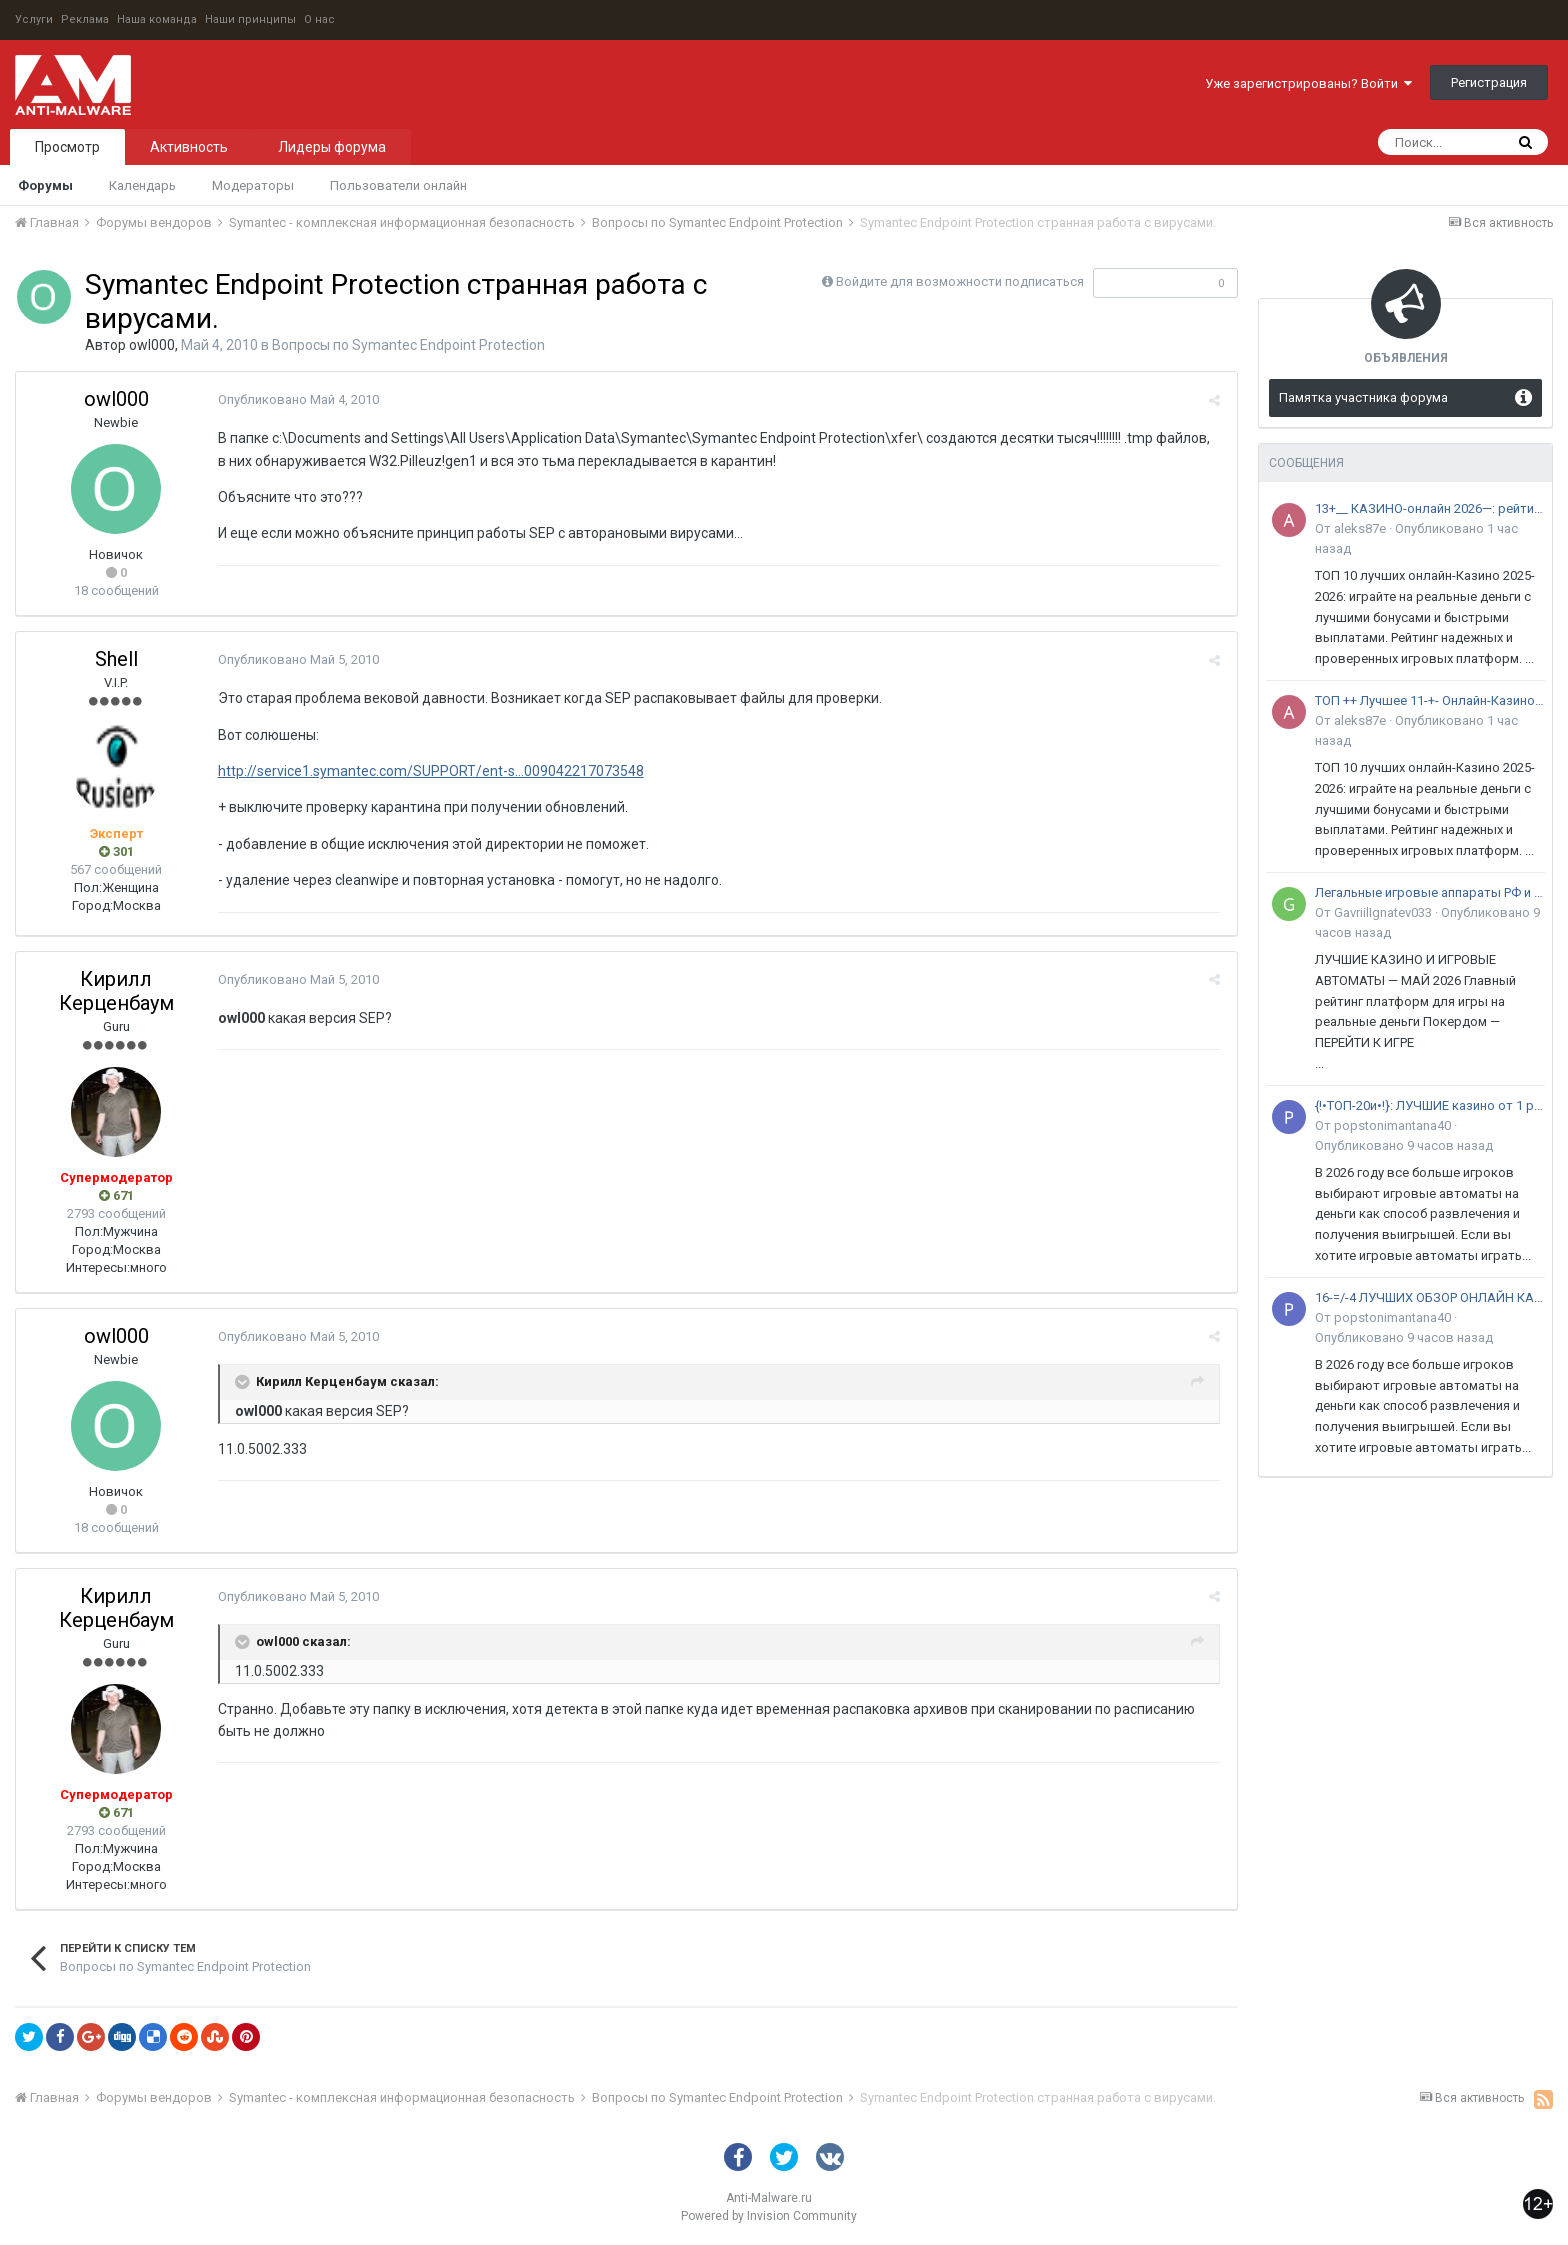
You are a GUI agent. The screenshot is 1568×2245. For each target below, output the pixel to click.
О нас (319, 19)
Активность (189, 147)
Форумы (45, 185)
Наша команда (157, 19)
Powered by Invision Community (769, 2216)
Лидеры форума (332, 147)
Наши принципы (250, 19)
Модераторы (253, 185)
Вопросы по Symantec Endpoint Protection (408, 345)
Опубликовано (296, 399)
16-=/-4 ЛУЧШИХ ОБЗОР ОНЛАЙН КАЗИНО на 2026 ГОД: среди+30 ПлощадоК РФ (1430, 1297)
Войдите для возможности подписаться (960, 281)
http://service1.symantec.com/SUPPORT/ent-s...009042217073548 (429, 771)
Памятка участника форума (1363, 397)
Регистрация (1489, 82)
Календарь (142, 185)
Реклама (85, 19)
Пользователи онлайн (398, 185)
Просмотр (67, 147)
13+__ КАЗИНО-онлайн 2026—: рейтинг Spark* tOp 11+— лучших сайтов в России (1430, 508)
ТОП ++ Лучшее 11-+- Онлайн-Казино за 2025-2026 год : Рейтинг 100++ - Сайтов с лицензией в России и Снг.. (1430, 700)
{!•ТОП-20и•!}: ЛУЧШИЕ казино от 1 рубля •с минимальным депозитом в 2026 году (1430, 1105)
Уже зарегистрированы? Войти (1308, 83)
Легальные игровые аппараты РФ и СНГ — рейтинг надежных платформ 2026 (1430, 892)
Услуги (34, 19)
